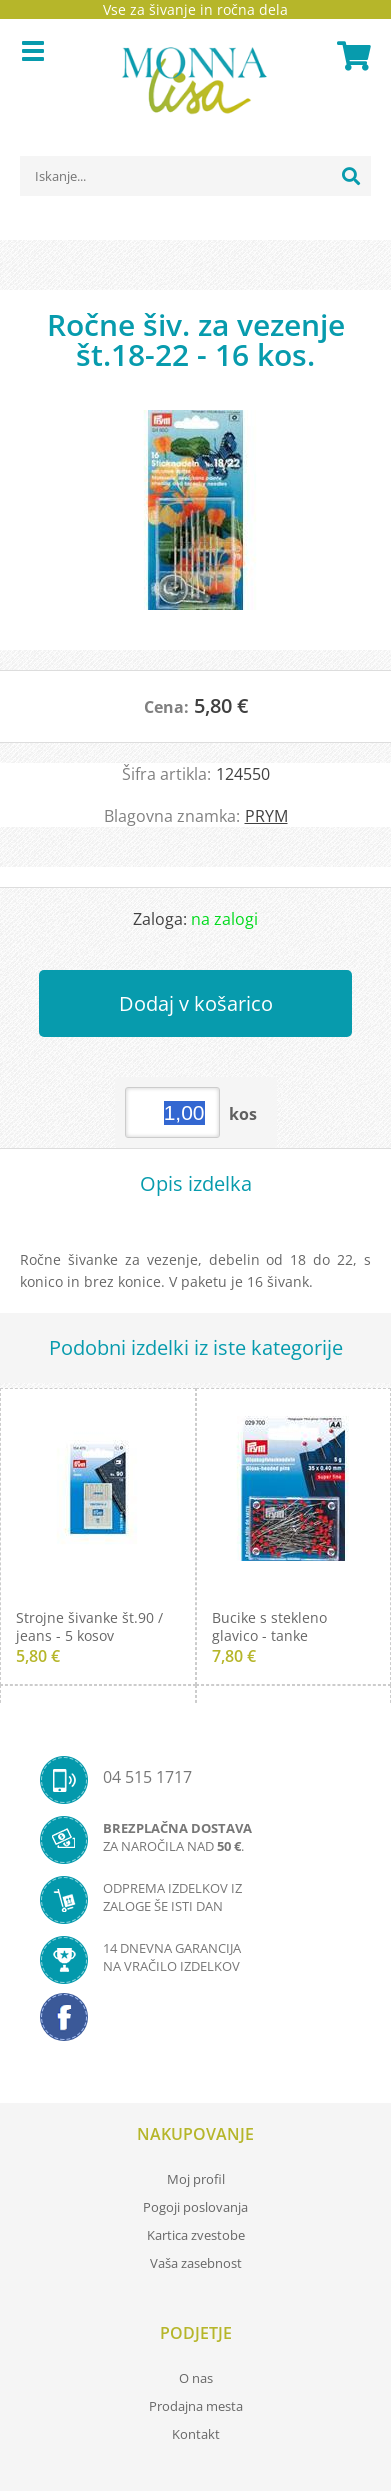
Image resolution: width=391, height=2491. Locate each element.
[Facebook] (195, 2023)
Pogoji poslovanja (195, 2207)
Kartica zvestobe (196, 2235)
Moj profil (196, 2179)
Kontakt (196, 2434)
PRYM (266, 816)
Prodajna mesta (196, 2406)
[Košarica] (351, 56)
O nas (196, 2378)
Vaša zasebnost (196, 2263)
